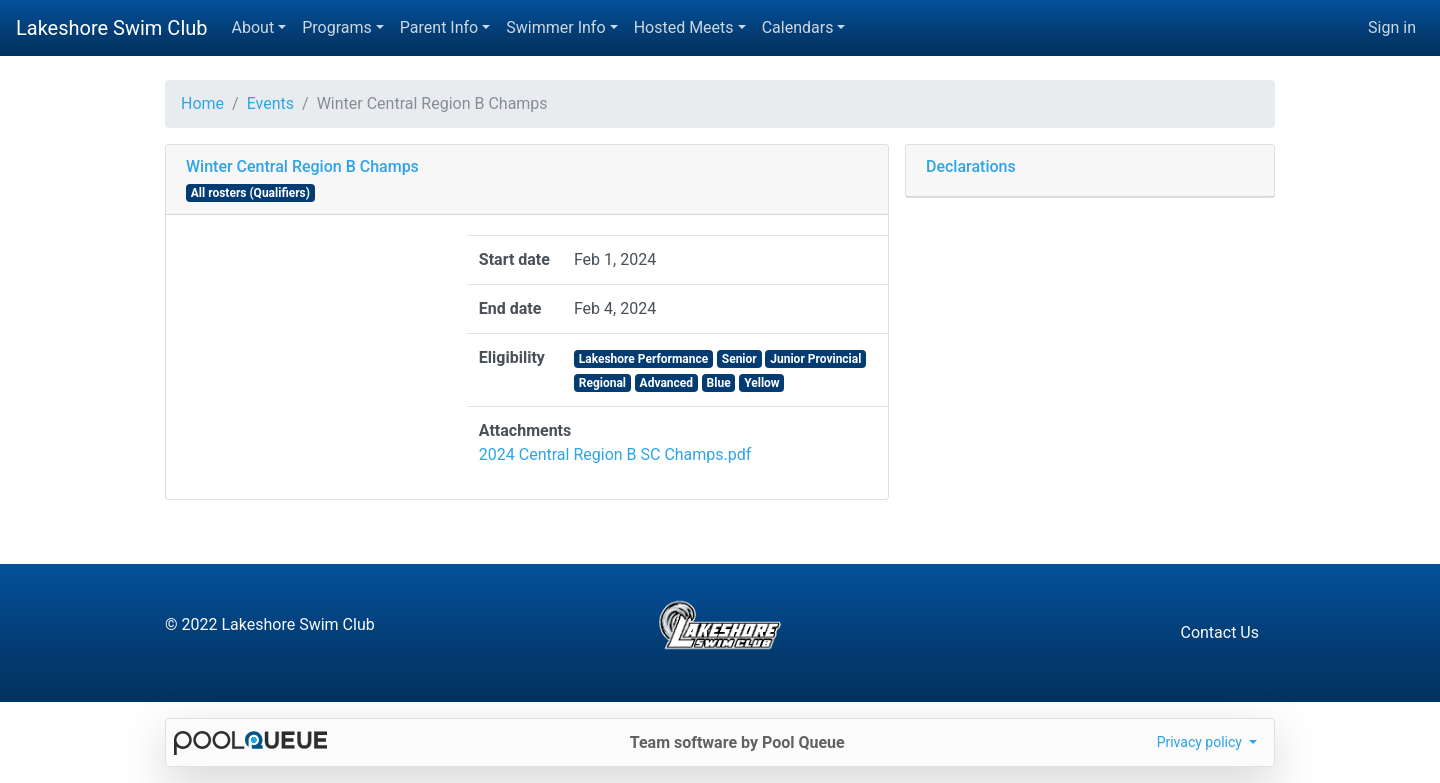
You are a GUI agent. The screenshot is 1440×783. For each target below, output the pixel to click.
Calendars (798, 27)
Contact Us (1219, 632)
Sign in (1392, 27)
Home (202, 103)
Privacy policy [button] (1201, 742)
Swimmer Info (555, 27)
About (253, 27)
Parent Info (439, 27)
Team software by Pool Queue (737, 742)
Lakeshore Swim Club (112, 28)
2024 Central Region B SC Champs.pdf (615, 454)
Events (270, 103)
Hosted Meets (684, 27)
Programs (337, 27)
